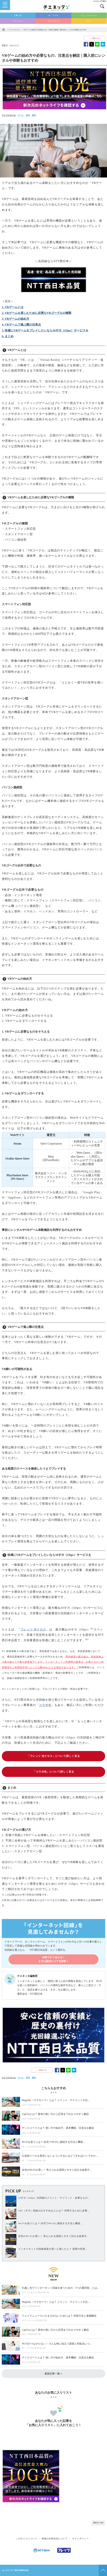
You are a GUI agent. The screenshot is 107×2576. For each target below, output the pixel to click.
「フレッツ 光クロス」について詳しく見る (53, 1756)
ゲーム (21, 115)
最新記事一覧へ (53, 2373)
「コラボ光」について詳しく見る (53, 1771)
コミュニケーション (89, 15)
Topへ (103, 2570)
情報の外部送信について (55, 2538)
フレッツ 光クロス (33, 1629)
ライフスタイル (53, 21)
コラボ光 (45, 1705)
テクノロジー (17, 21)
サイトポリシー (80, 2538)
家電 (28, 115)
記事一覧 (17, 15)
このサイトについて (26, 2538)
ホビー (89, 21)
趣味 (34, 115)
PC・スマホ (53, 15)
